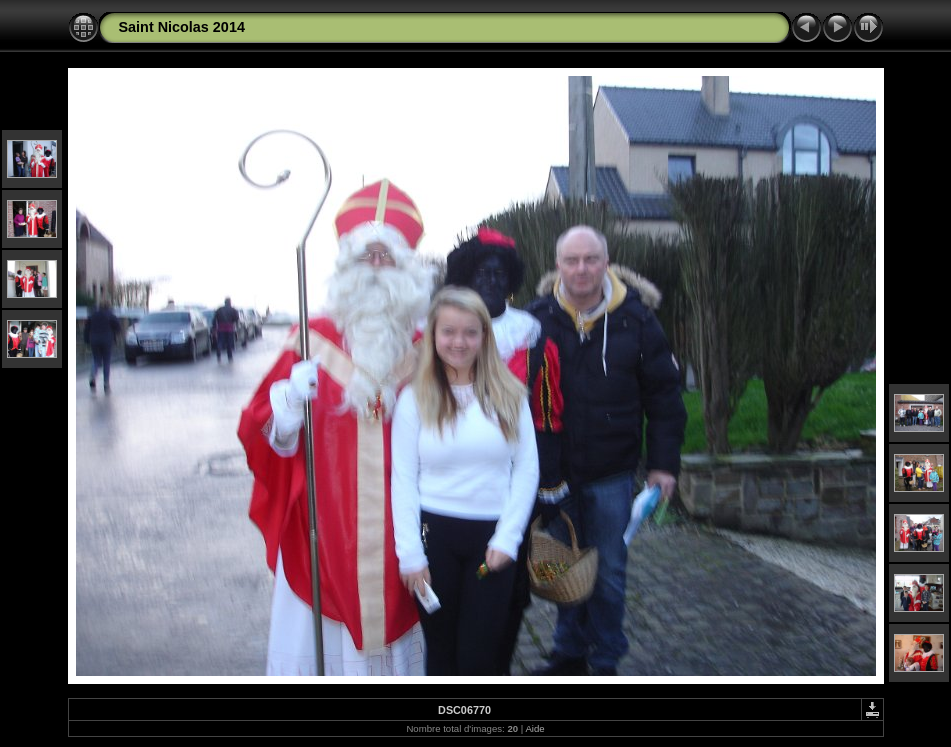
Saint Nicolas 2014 (182, 27)
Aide (534, 728)
